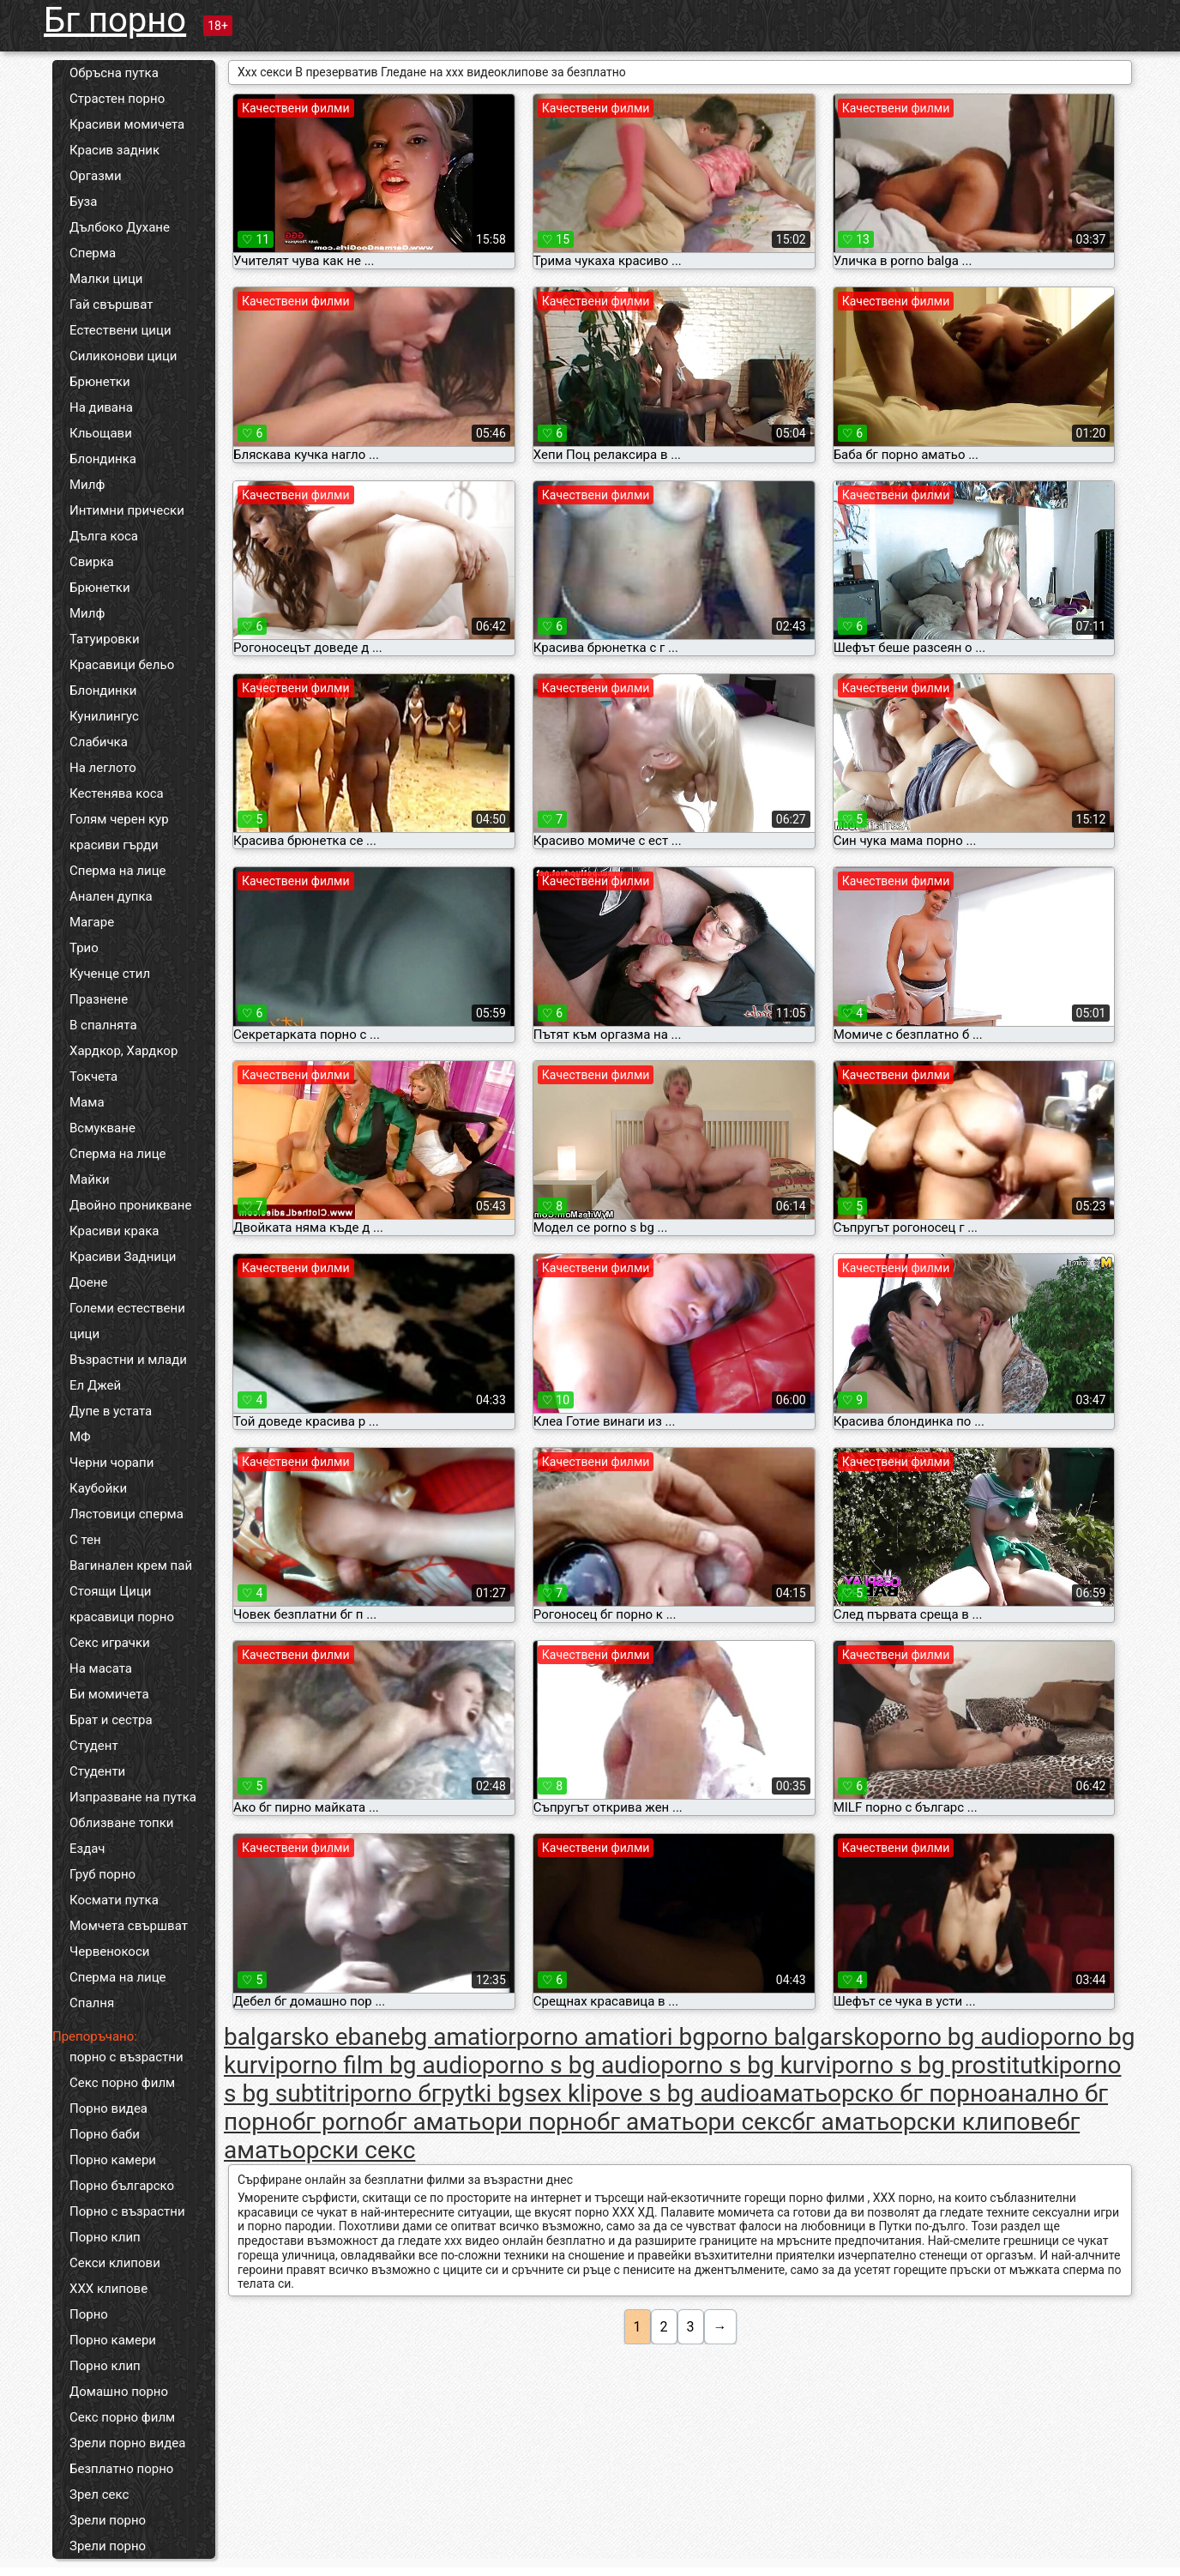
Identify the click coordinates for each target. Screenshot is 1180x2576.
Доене (88, 1282)
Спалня (91, 2003)
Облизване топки (121, 1823)
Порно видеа (108, 2108)
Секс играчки (109, 1642)
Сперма (92, 253)
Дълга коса (103, 536)
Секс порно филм (122, 2082)
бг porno (338, 2122)
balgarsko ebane (312, 2037)
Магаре (91, 922)
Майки (89, 1179)
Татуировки (104, 639)
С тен (85, 1539)
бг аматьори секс (694, 2122)
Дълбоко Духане (119, 227)
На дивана (101, 407)
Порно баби (104, 2134)
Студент (93, 1745)
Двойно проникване (130, 1205)
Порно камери (112, 2160)
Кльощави (100, 433)
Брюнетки (99, 381)
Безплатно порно (121, 2468)
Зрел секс (99, 2494)
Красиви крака (114, 1231)
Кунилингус (104, 716)
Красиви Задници (123, 1256)
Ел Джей (95, 1385)
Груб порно (102, 1874)
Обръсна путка (114, 73)
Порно (88, 2314)
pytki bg (482, 2093)
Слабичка (98, 742)
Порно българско (121, 2185)
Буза (83, 201)
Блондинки (102, 690)
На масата (100, 1668)
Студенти (97, 1771)
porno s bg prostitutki (944, 2065)
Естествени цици (120, 330)
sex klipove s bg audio (642, 2093)
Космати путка (114, 1900)
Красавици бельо (121, 665)
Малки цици (106, 279)
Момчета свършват (128, 1926)
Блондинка (102, 459)
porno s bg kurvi (745, 2065)
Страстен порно (117, 98)
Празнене (98, 999)
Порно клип (105, 2237)
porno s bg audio (571, 2065)
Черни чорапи (111, 1462)
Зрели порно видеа (127, 2443)
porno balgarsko (792, 2037)
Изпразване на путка (132, 1797)
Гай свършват (111, 304)
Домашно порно (118, 2391)
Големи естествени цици (127, 1321)
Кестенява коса (116, 793)
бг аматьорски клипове (924, 2122)
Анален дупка (111, 896)
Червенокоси (109, 1951)
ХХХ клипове (108, 2288)
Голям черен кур (119, 819)
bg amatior (458, 2037)
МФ (80, 1437)
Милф (87, 484)
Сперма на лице (117, 870)
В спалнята (103, 1025)
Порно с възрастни (127, 2211)
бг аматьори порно (490, 2122)
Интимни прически (126, 510)
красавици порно (121, 1617)
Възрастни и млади (128, 1359)
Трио (84, 948)
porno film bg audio (378, 2065)
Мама (87, 1102)
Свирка (91, 562)
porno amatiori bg (611, 2037)
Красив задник (114, 150)
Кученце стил (109, 973)
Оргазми (95, 176)
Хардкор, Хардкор (123, 1051)
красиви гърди (114, 845)
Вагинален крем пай (130, 1565)
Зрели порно (107, 2520)
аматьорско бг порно (878, 2093)
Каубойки (98, 1488)
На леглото (102, 767)
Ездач (87, 1848)
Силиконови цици (123, 356)
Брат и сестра (111, 1720)
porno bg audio (959, 2037)
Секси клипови (114, 2263)
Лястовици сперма (126, 1514)
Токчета (93, 1076)
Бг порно (115, 20)
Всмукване (102, 1128)
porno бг (396, 2093)
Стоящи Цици (110, 1591)
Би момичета (109, 1694)
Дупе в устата (110, 1411)
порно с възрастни (126, 2057)
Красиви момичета (126, 124)
